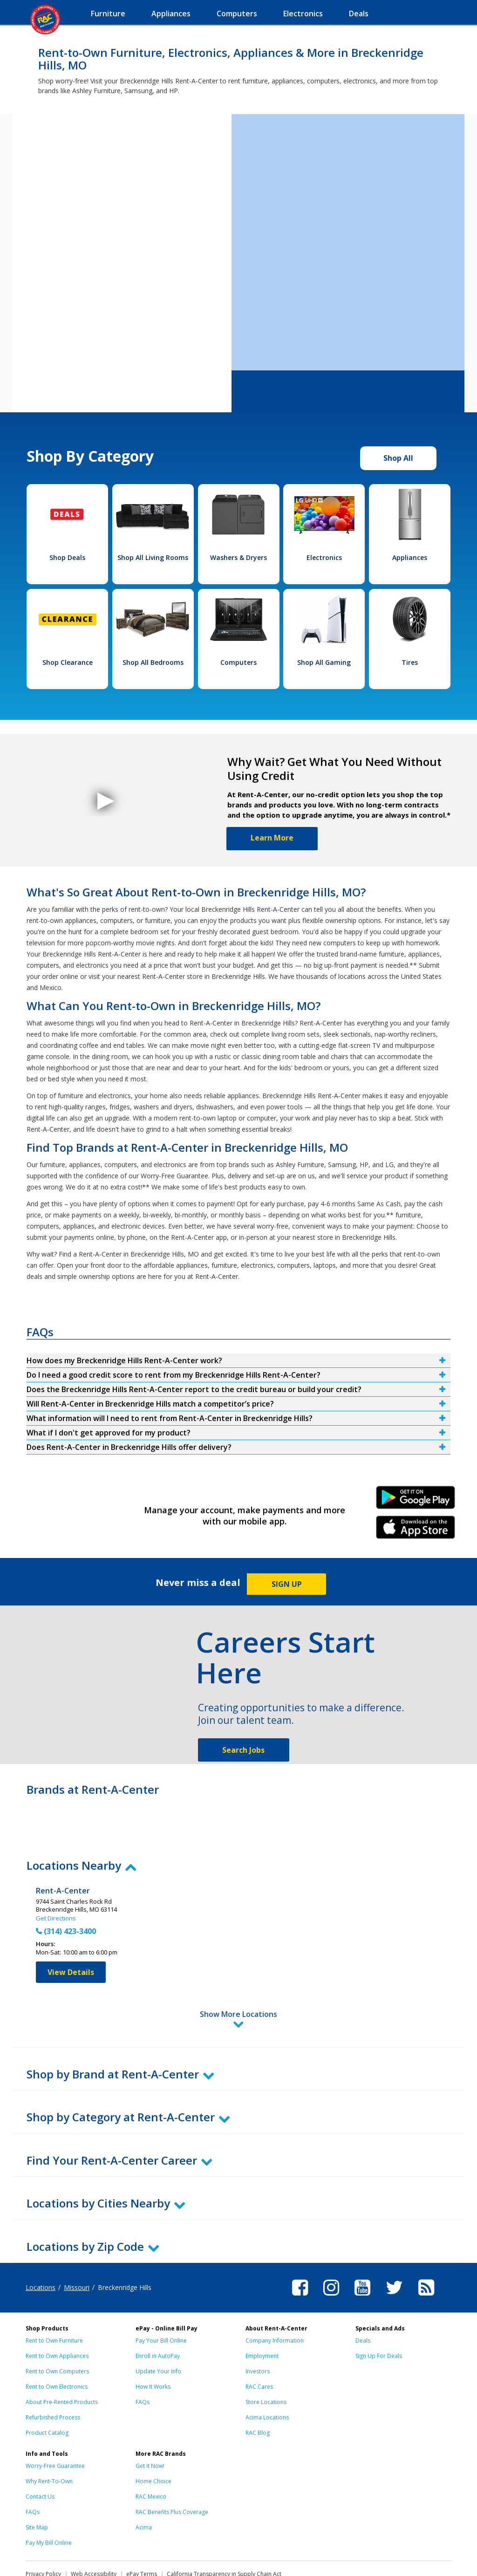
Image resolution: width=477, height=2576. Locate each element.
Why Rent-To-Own (49, 2440)
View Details (71, 1972)
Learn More (272, 838)
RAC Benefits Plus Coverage (172, 2471)
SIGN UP (287, 1584)
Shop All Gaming (324, 662)
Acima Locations (267, 2376)
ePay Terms (141, 2533)
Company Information (274, 2299)
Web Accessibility (93, 2533)
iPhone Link (415, 1530)
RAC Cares (259, 2346)
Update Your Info (158, 2330)
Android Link (415, 1501)
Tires (410, 662)
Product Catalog (47, 2392)
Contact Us (40, 2456)
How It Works (153, 2346)
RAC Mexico (151, 2456)
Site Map (37, 2486)
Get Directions (56, 1918)
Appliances (409, 557)
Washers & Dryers (238, 557)
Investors (257, 2330)
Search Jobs (243, 1750)
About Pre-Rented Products (62, 2361)
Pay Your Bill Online (161, 2299)
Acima (144, 2486)
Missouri (76, 2246)
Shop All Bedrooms (153, 662)
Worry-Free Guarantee (55, 2425)
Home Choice (153, 2440)
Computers (238, 662)
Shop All (398, 458)
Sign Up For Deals (378, 2315)
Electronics (324, 557)
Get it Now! (150, 2425)
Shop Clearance (67, 662)
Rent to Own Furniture (54, 2299)
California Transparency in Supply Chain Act (224, 2533)
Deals (362, 2299)
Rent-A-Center (63, 1890)
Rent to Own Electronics (57, 2346)
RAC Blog (257, 2392)
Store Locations (265, 2361)
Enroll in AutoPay (158, 2315)
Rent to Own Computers (57, 2330)
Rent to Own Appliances (57, 2315)
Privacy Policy (43, 2533)
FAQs (143, 2361)
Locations (40, 2246)
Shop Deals (67, 557)
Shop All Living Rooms (152, 557)
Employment (262, 2315)
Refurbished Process (53, 2376)
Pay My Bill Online (49, 2502)
